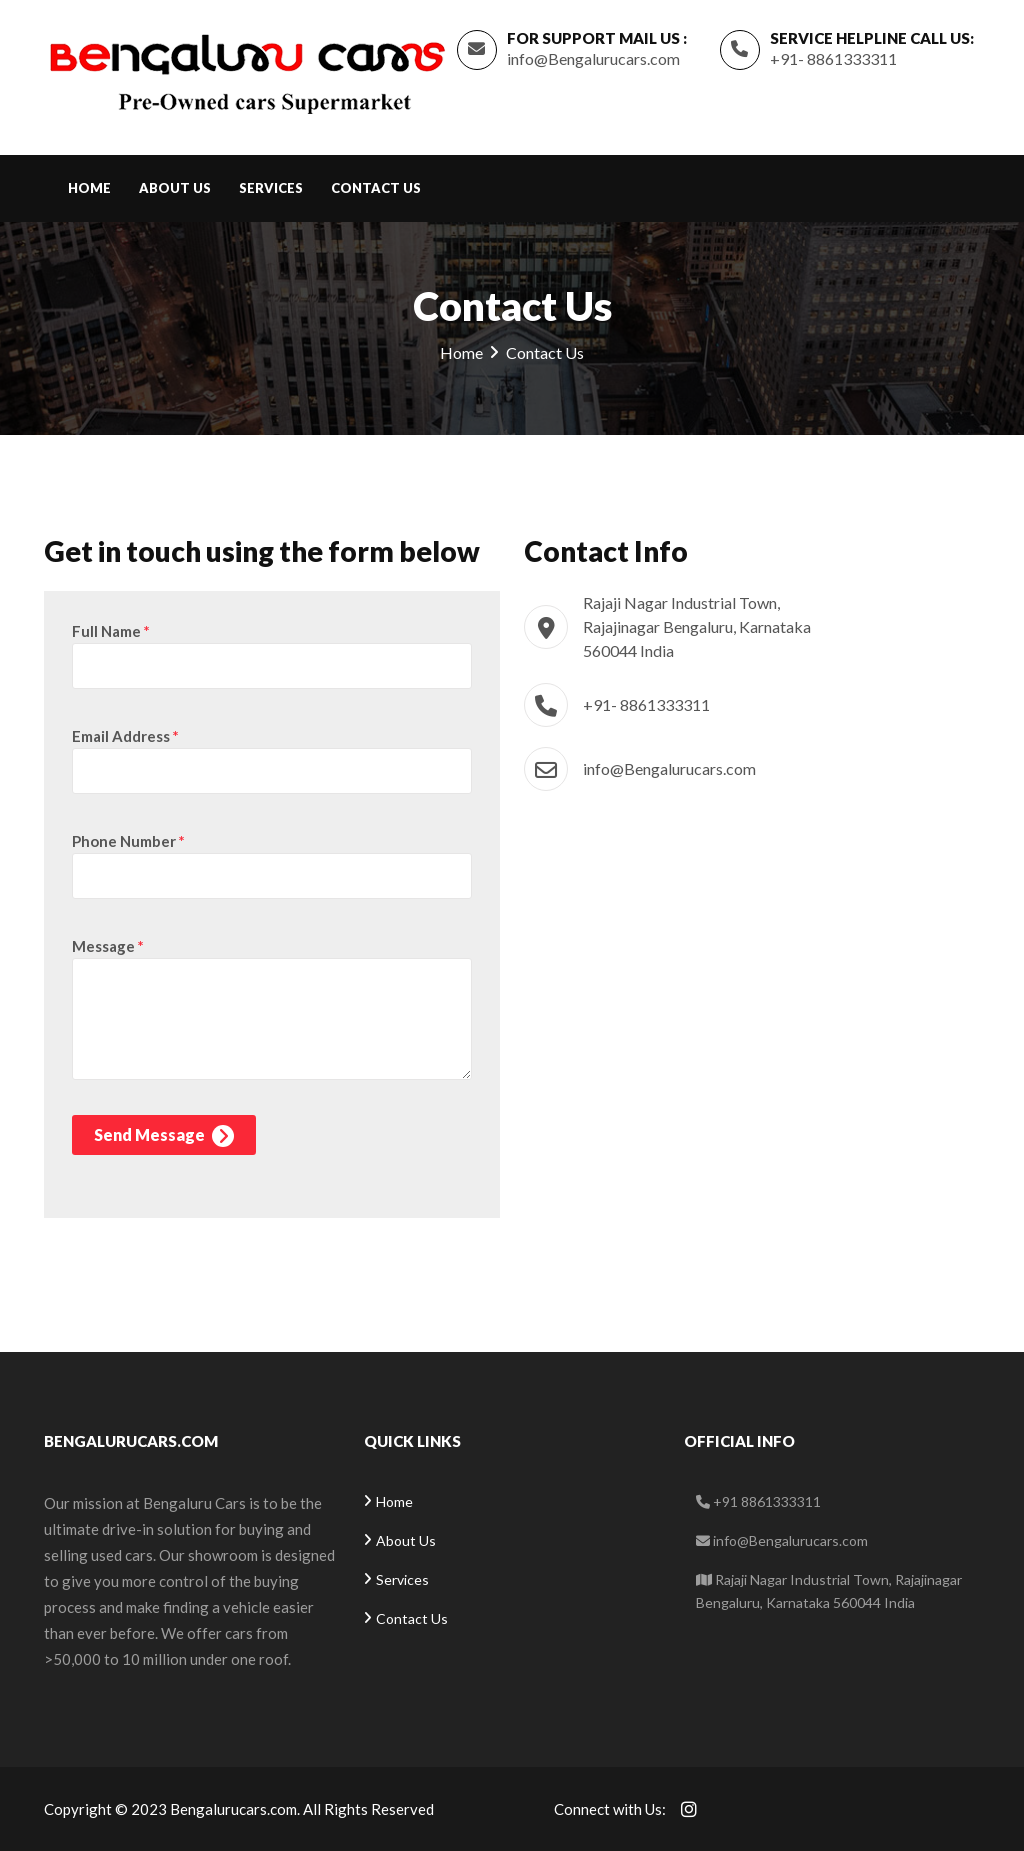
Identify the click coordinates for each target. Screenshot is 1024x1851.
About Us (175, 188)
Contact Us (376, 188)
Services (271, 188)
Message (108, 946)
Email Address (125, 736)
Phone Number (128, 841)
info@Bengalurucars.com (593, 58)
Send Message (164, 1136)
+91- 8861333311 (833, 58)
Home (89, 188)
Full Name (111, 631)
